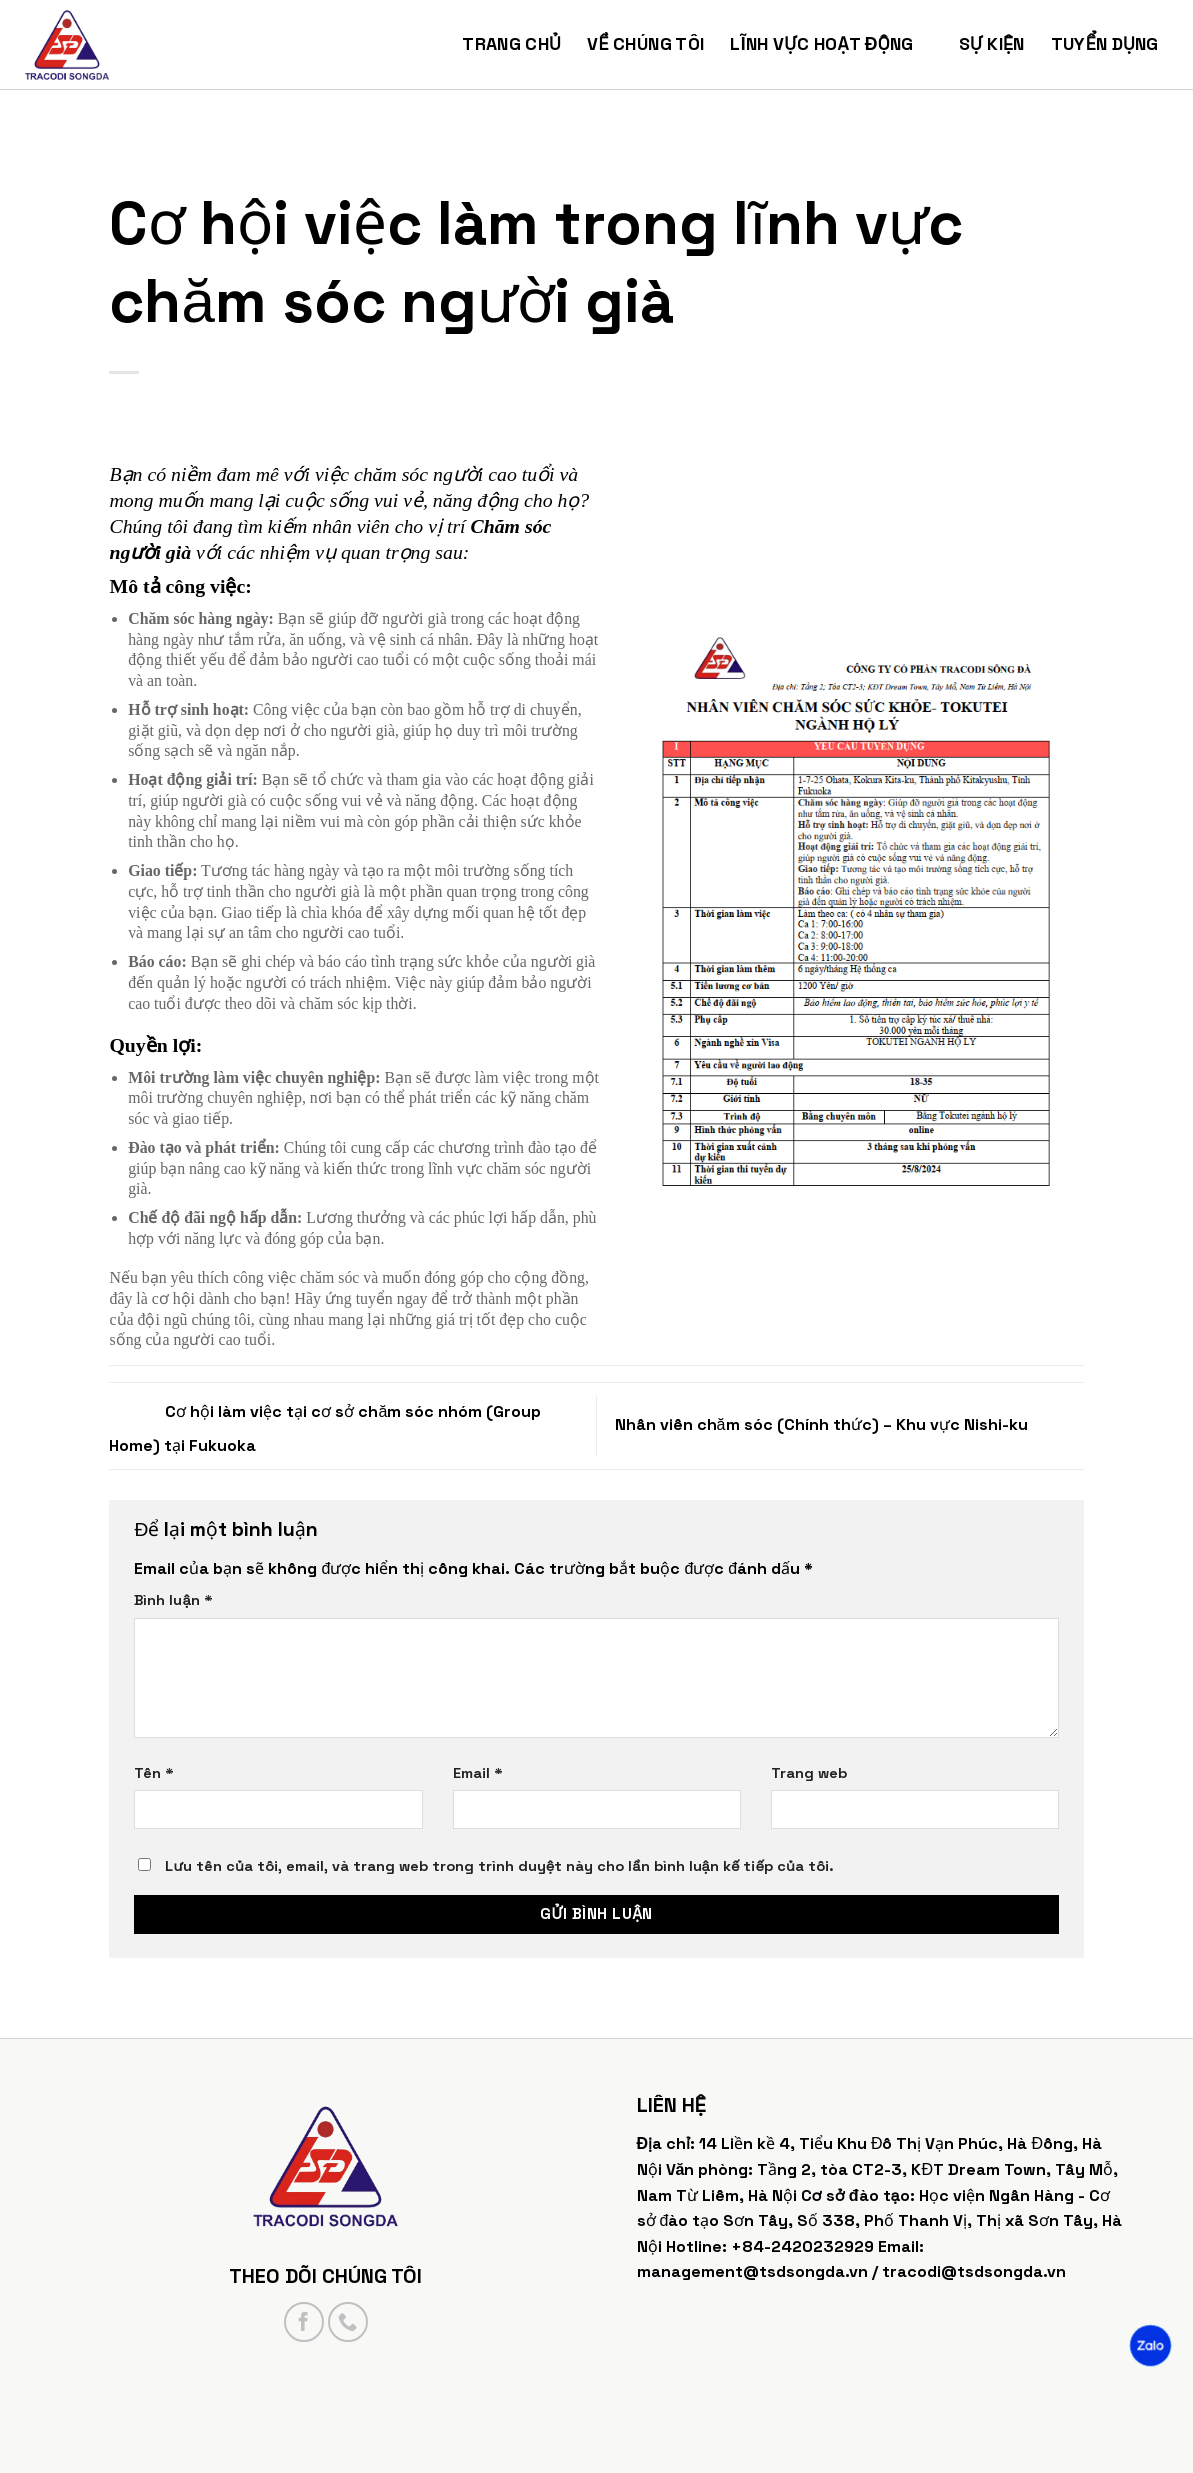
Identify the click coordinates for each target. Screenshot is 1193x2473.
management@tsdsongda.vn (752, 2271)
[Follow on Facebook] (304, 2322)
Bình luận (173, 1600)
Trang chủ (511, 44)
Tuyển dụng (1114, 44)
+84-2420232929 (802, 2246)
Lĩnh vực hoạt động (831, 44)
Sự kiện (992, 44)
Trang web (809, 1773)
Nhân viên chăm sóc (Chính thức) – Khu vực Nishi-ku (849, 1424)
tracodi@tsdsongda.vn (974, 2271)
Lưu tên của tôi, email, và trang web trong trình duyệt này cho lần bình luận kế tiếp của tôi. (499, 1866)
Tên (154, 1773)
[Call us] (348, 2322)
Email (478, 1773)
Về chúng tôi (645, 44)
